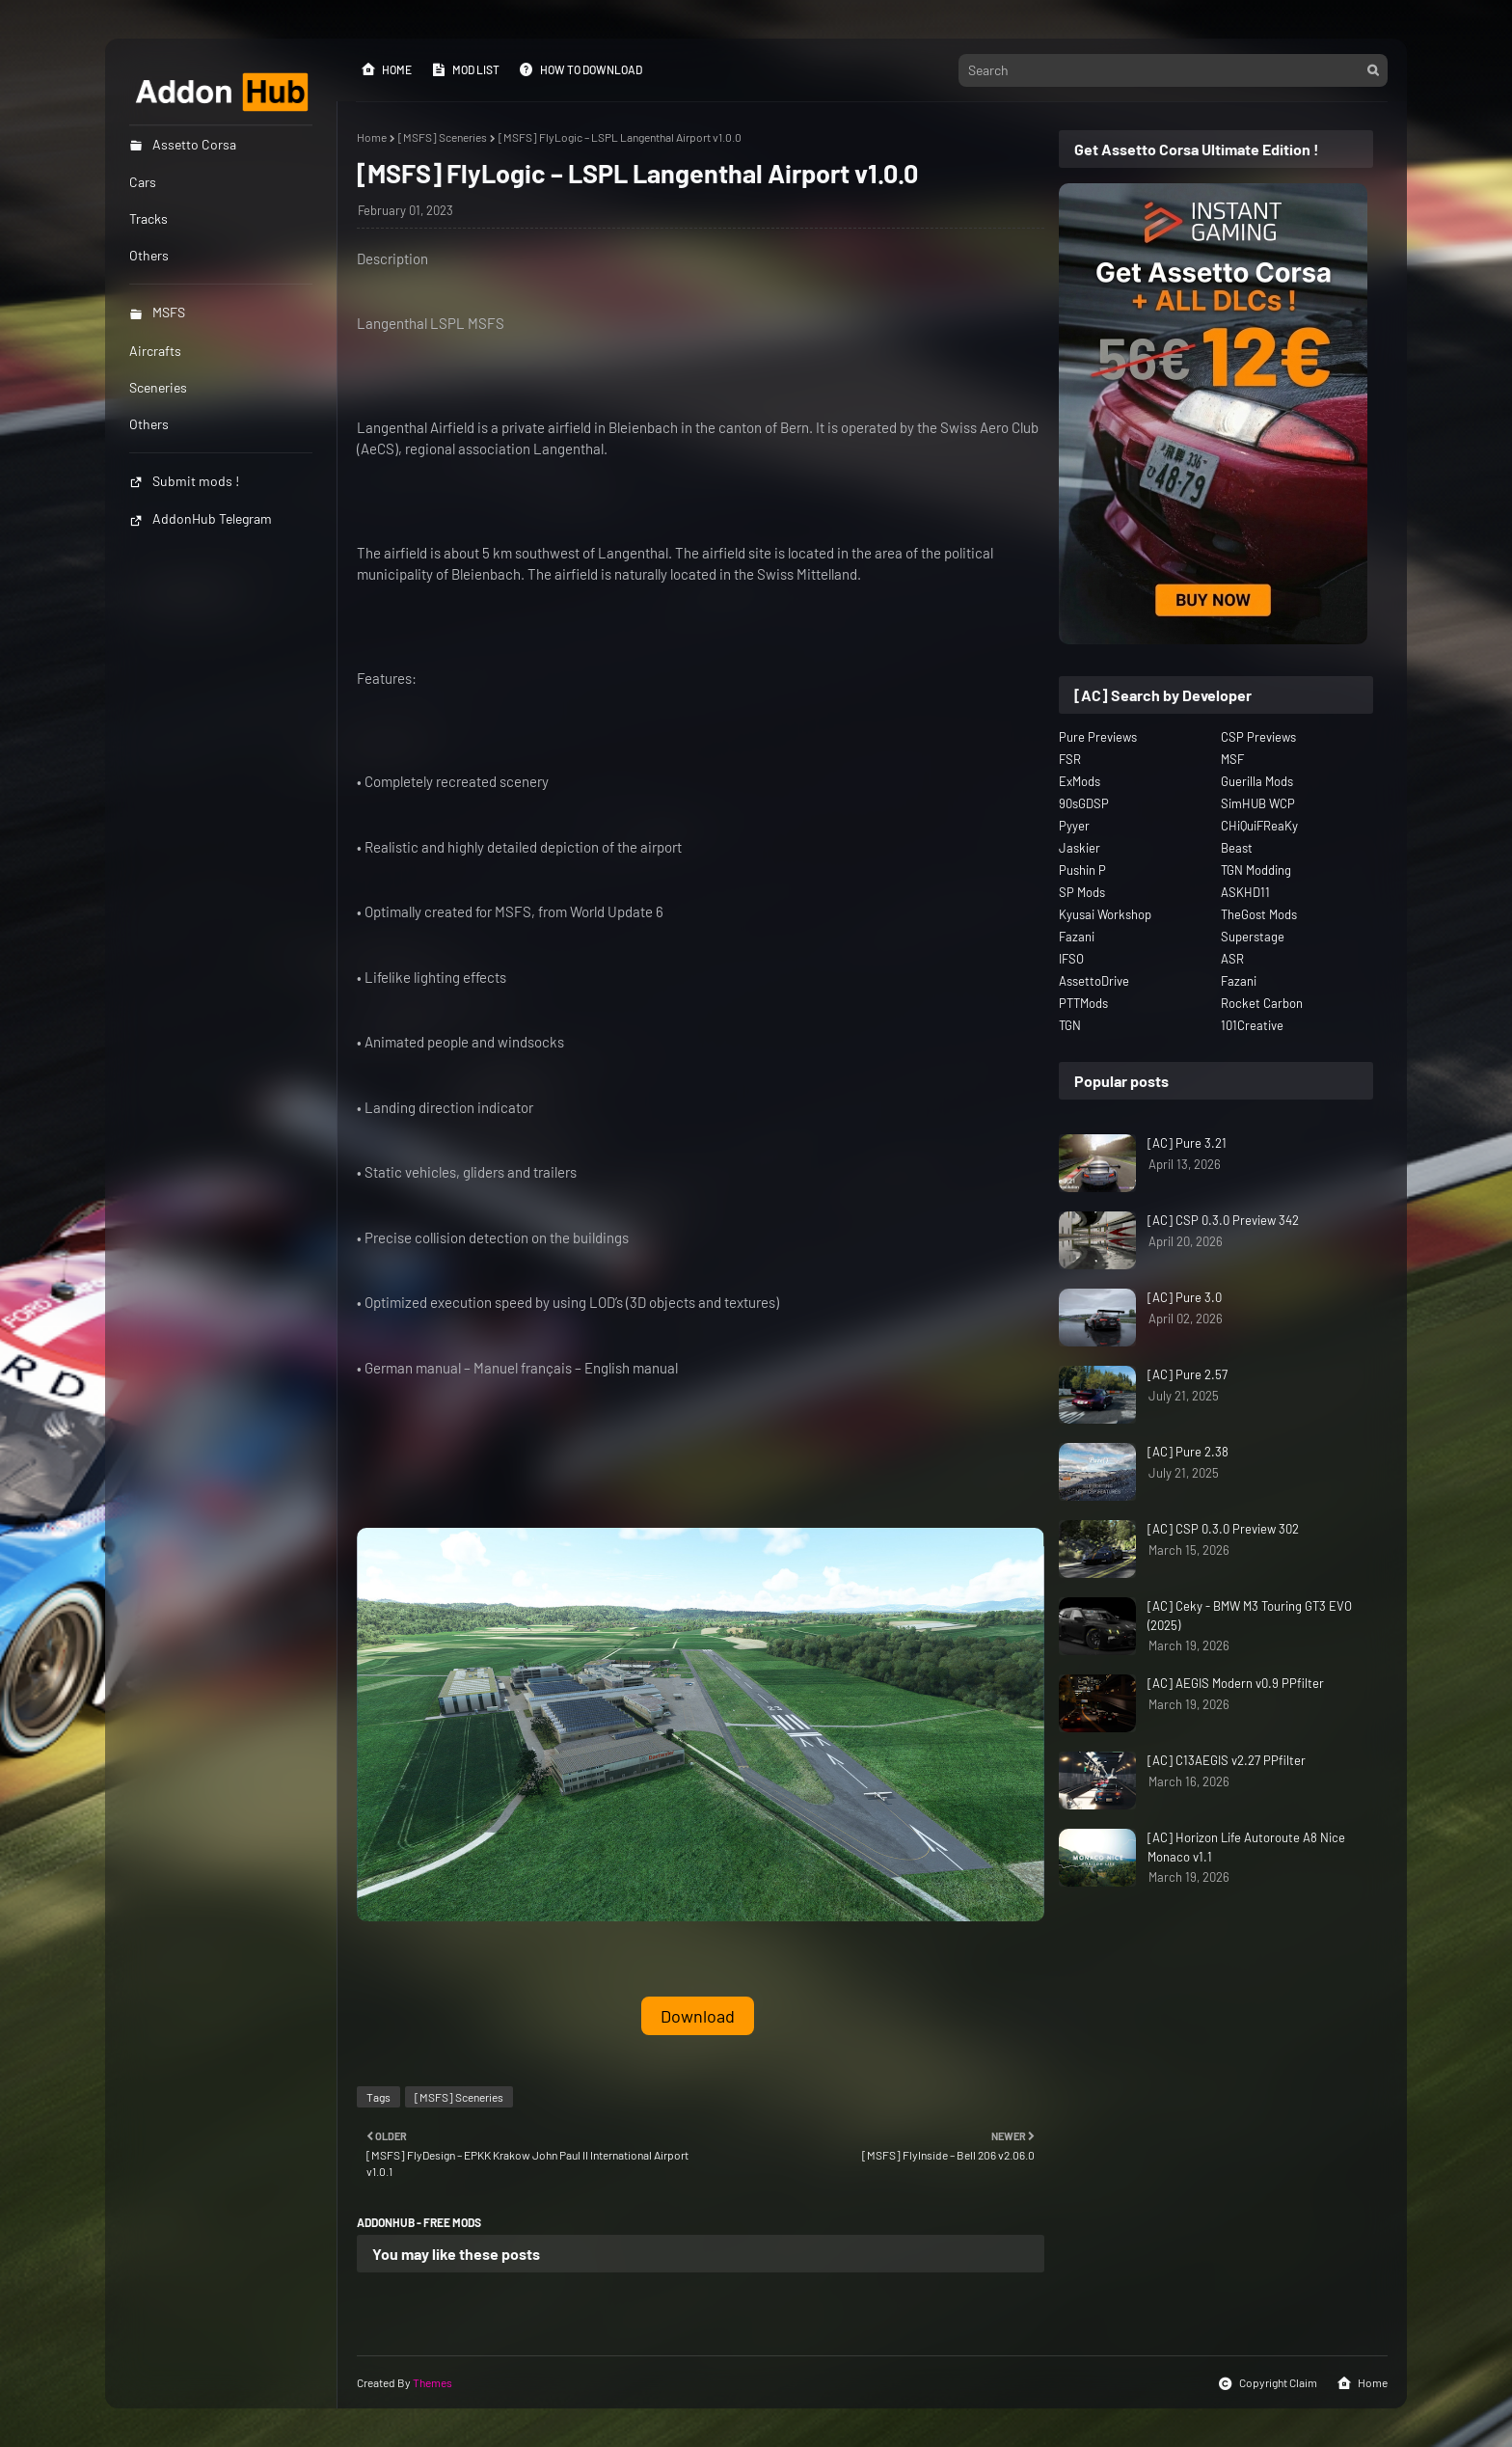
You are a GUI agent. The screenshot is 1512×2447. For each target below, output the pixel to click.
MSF (1232, 759)
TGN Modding (1256, 870)
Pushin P (1082, 870)
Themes (432, 2382)
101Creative (1252, 1025)
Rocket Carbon (1262, 1003)
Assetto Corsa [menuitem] (182, 144)
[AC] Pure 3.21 (1187, 1143)
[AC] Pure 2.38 (1188, 1451)
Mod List (465, 69)
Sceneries (158, 387)
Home (386, 69)
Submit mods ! (184, 481)
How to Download (580, 69)
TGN (1070, 1025)
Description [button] (392, 258)
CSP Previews (1258, 737)
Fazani (1076, 936)
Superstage (1252, 936)
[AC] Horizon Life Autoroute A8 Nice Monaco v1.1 (1246, 1847)
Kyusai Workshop (1105, 914)
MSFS (157, 312)
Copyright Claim (1267, 2383)
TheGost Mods (1259, 914)
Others (149, 424)
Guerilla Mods (1257, 781)
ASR (1232, 958)
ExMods (1079, 781)
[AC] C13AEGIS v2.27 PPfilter (1227, 1760)
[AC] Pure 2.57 (1188, 1374)
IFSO (1071, 958)
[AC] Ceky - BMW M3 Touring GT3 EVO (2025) (1250, 1615)
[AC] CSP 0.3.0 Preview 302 (1223, 1528)
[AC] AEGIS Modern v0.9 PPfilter (1236, 1683)
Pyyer (1074, 825)
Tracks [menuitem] (148, 218)
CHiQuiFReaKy (1259, 825)
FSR (1070, 759)
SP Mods (1082, 892)
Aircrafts (155, 350)
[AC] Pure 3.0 (1185, 1297)
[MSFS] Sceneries (442, 137)
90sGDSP (1084, 803)
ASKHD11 (1245, 892)
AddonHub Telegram (200, 518)
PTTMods (1083, 1003)
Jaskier (1079, 848)
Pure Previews (1098, 737)
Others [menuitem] (149, 255)
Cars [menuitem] (142, 182)
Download (698, 2015)
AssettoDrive (1094, 981)
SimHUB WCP (1258, 803)
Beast (1237, 848)
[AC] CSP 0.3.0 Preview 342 (1223, 1220)
